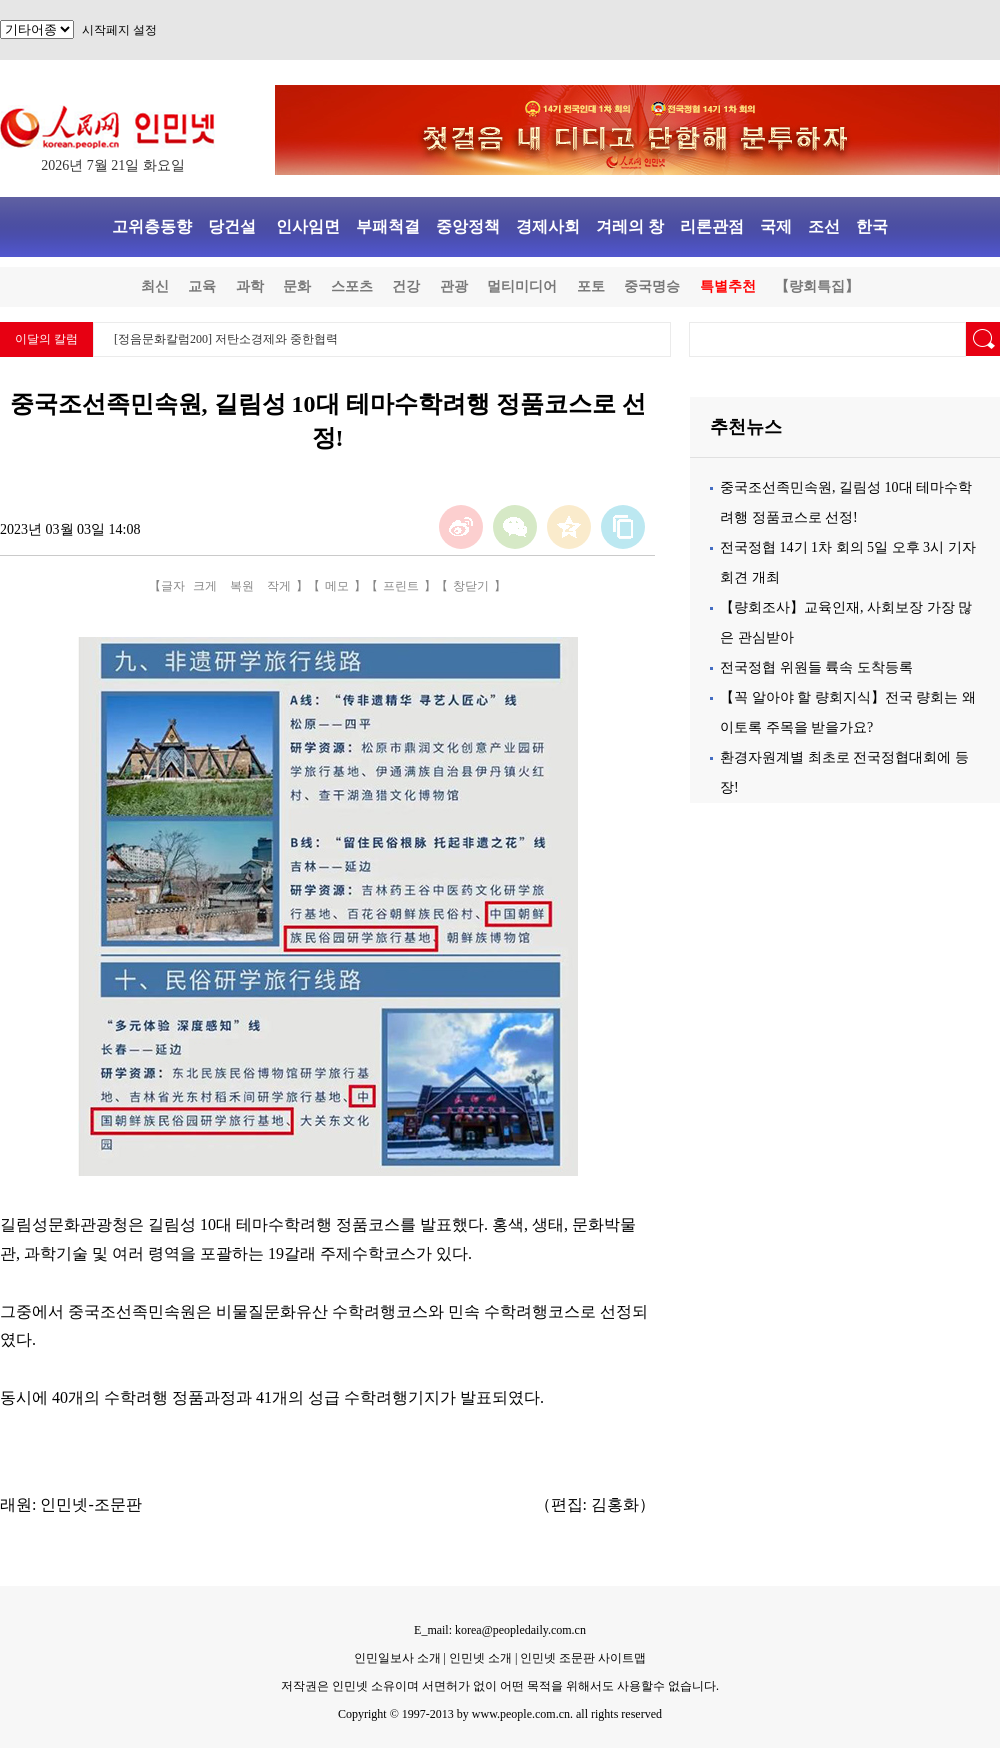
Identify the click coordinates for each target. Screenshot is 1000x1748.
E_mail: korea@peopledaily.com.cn (500, 1630)
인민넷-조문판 (90, 1504)
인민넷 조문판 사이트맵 (583, 1658)
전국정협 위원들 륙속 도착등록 (816, 667)
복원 (242, 586)
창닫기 (471, 586)
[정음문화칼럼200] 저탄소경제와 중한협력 (226, 339)
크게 (205, 586)
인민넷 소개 (479, 1658)
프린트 (401, 586)
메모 (337, 586)
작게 (279, 586)
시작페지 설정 (119, 30)
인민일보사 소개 (397, 1658)
